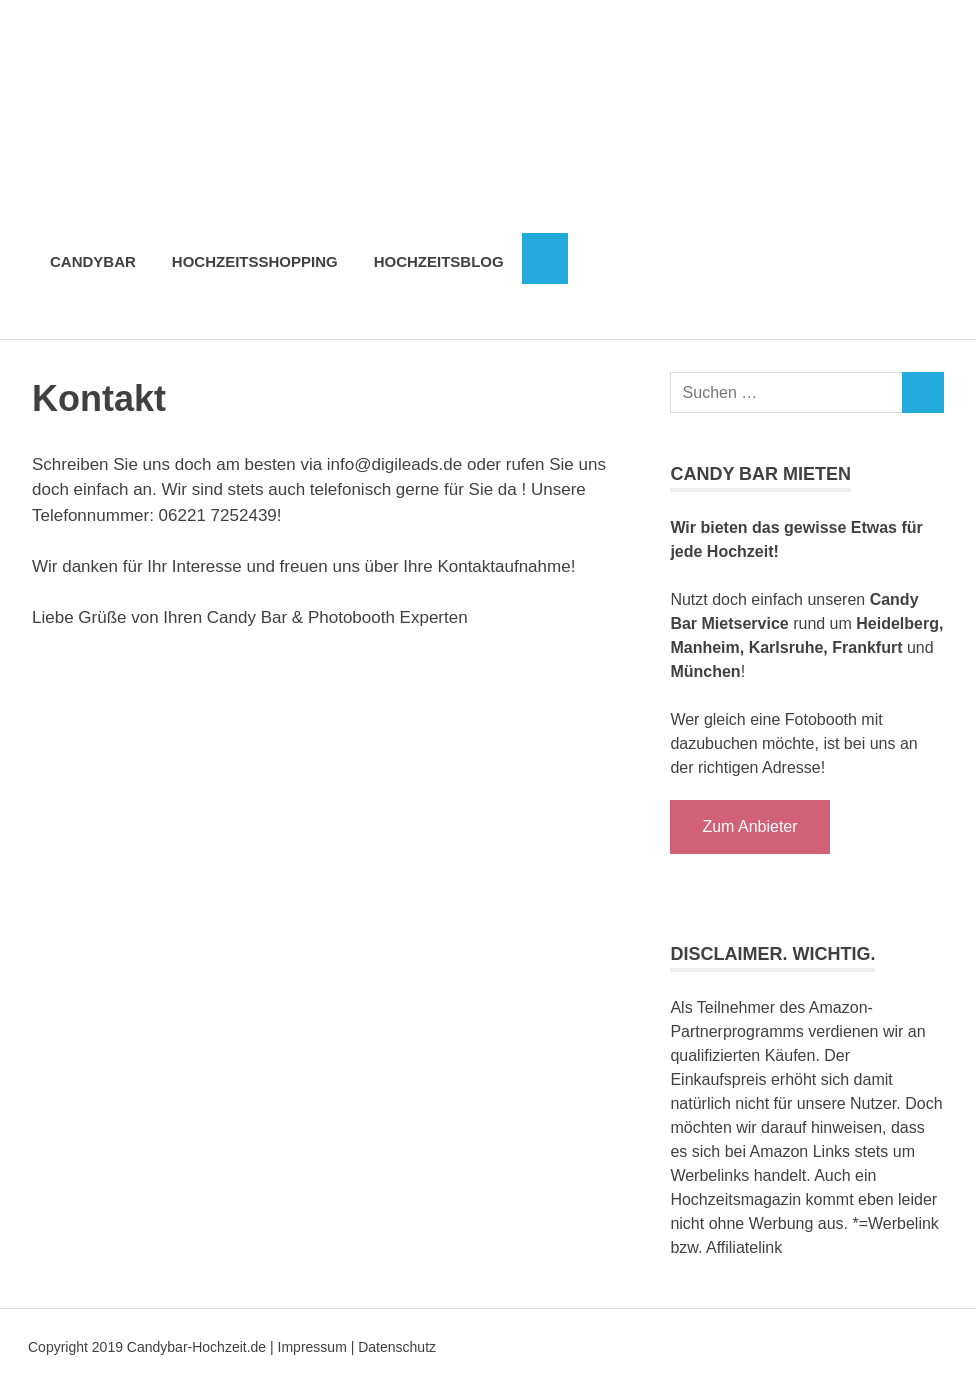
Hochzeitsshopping (255, 261)
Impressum (312, 1347)
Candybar (93, 261)
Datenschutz (397, 1347)
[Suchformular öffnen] (545, 259)
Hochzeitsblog (439, 261)
